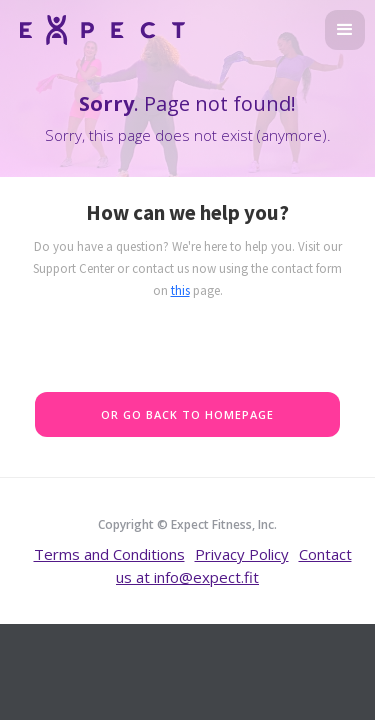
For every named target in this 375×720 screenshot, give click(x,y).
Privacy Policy (242, 554)
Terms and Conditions (109, 554)
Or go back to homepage (187, 414)
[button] (345, 30)
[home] (97, 27)
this (180, 290)
